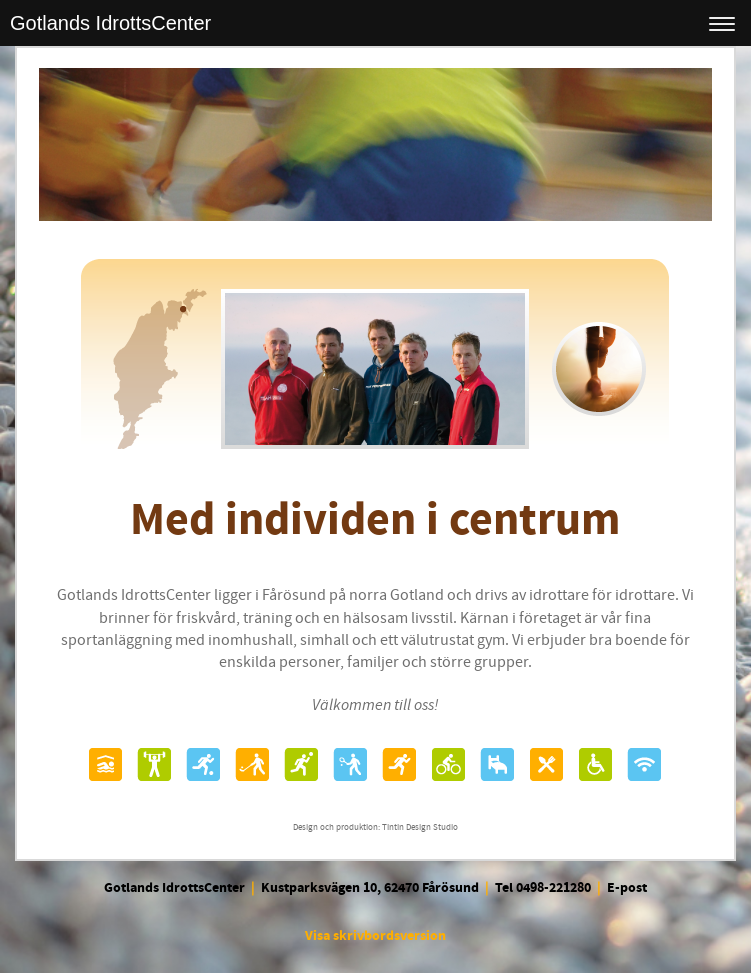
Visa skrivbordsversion (375, 936)
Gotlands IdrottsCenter (110, 23)
